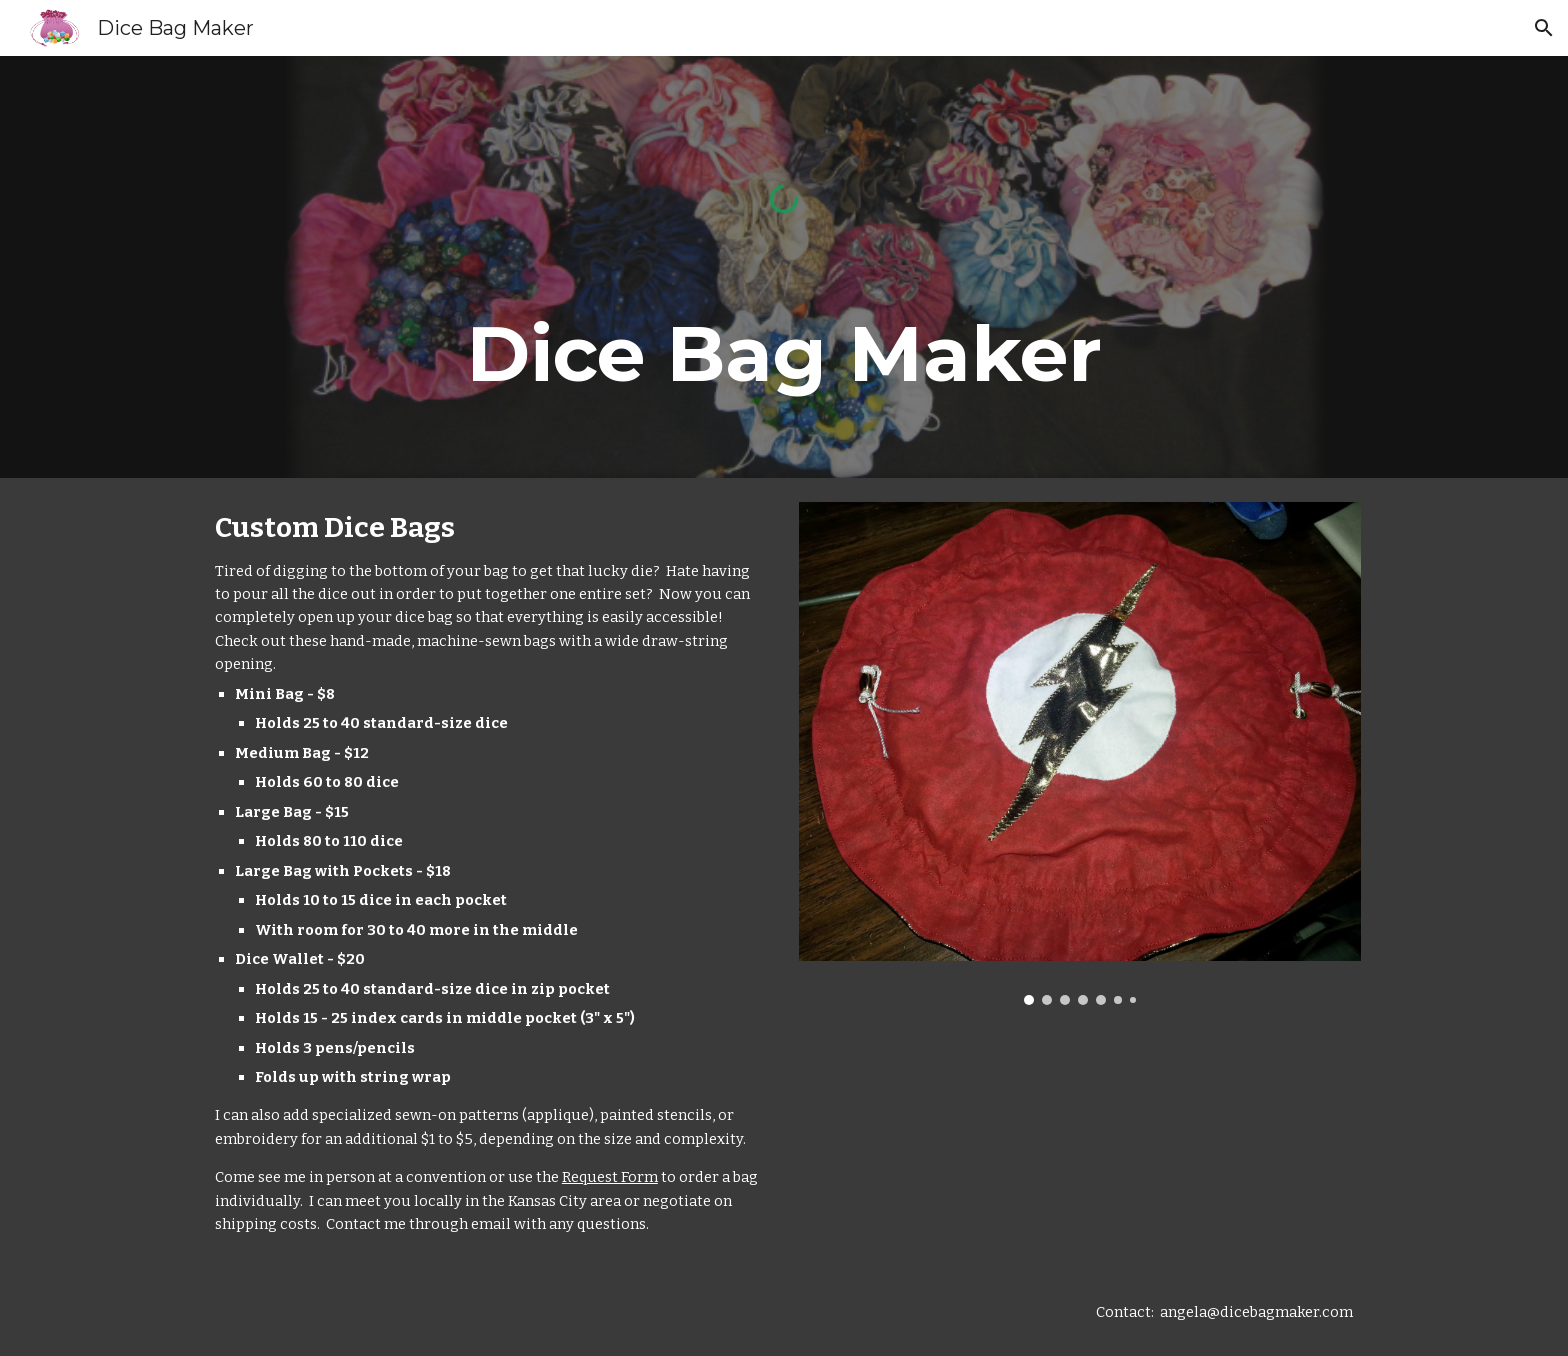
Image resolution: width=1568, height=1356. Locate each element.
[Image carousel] (1080, 753)
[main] (784, 354)
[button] (1544, 28)
